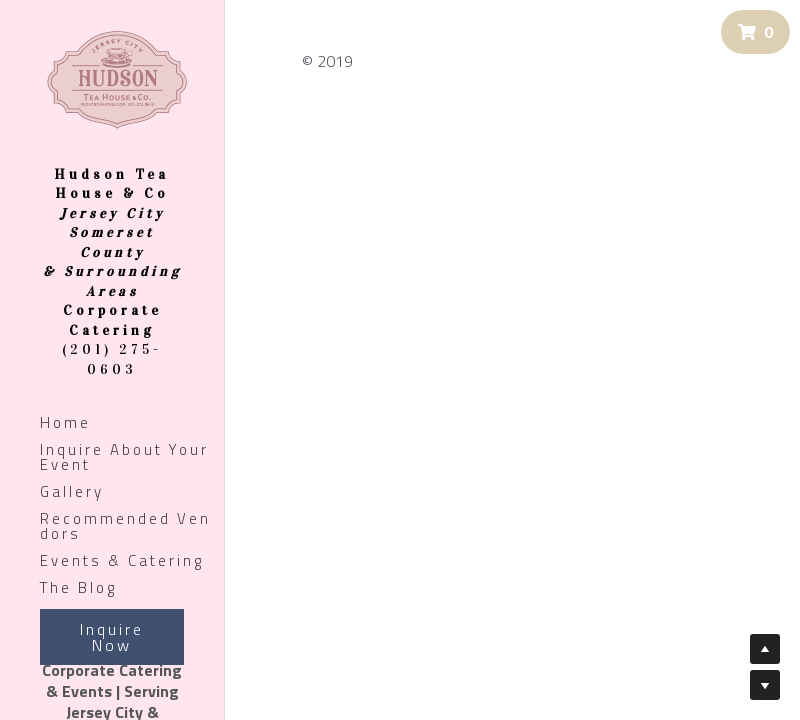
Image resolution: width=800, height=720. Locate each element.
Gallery (72, 491)
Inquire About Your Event (124, 457)
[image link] (117, 78)
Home (65, 422)
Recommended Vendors (125, 526)
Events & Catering (122, 560)
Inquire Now (112, 637)
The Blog (78, 587)
